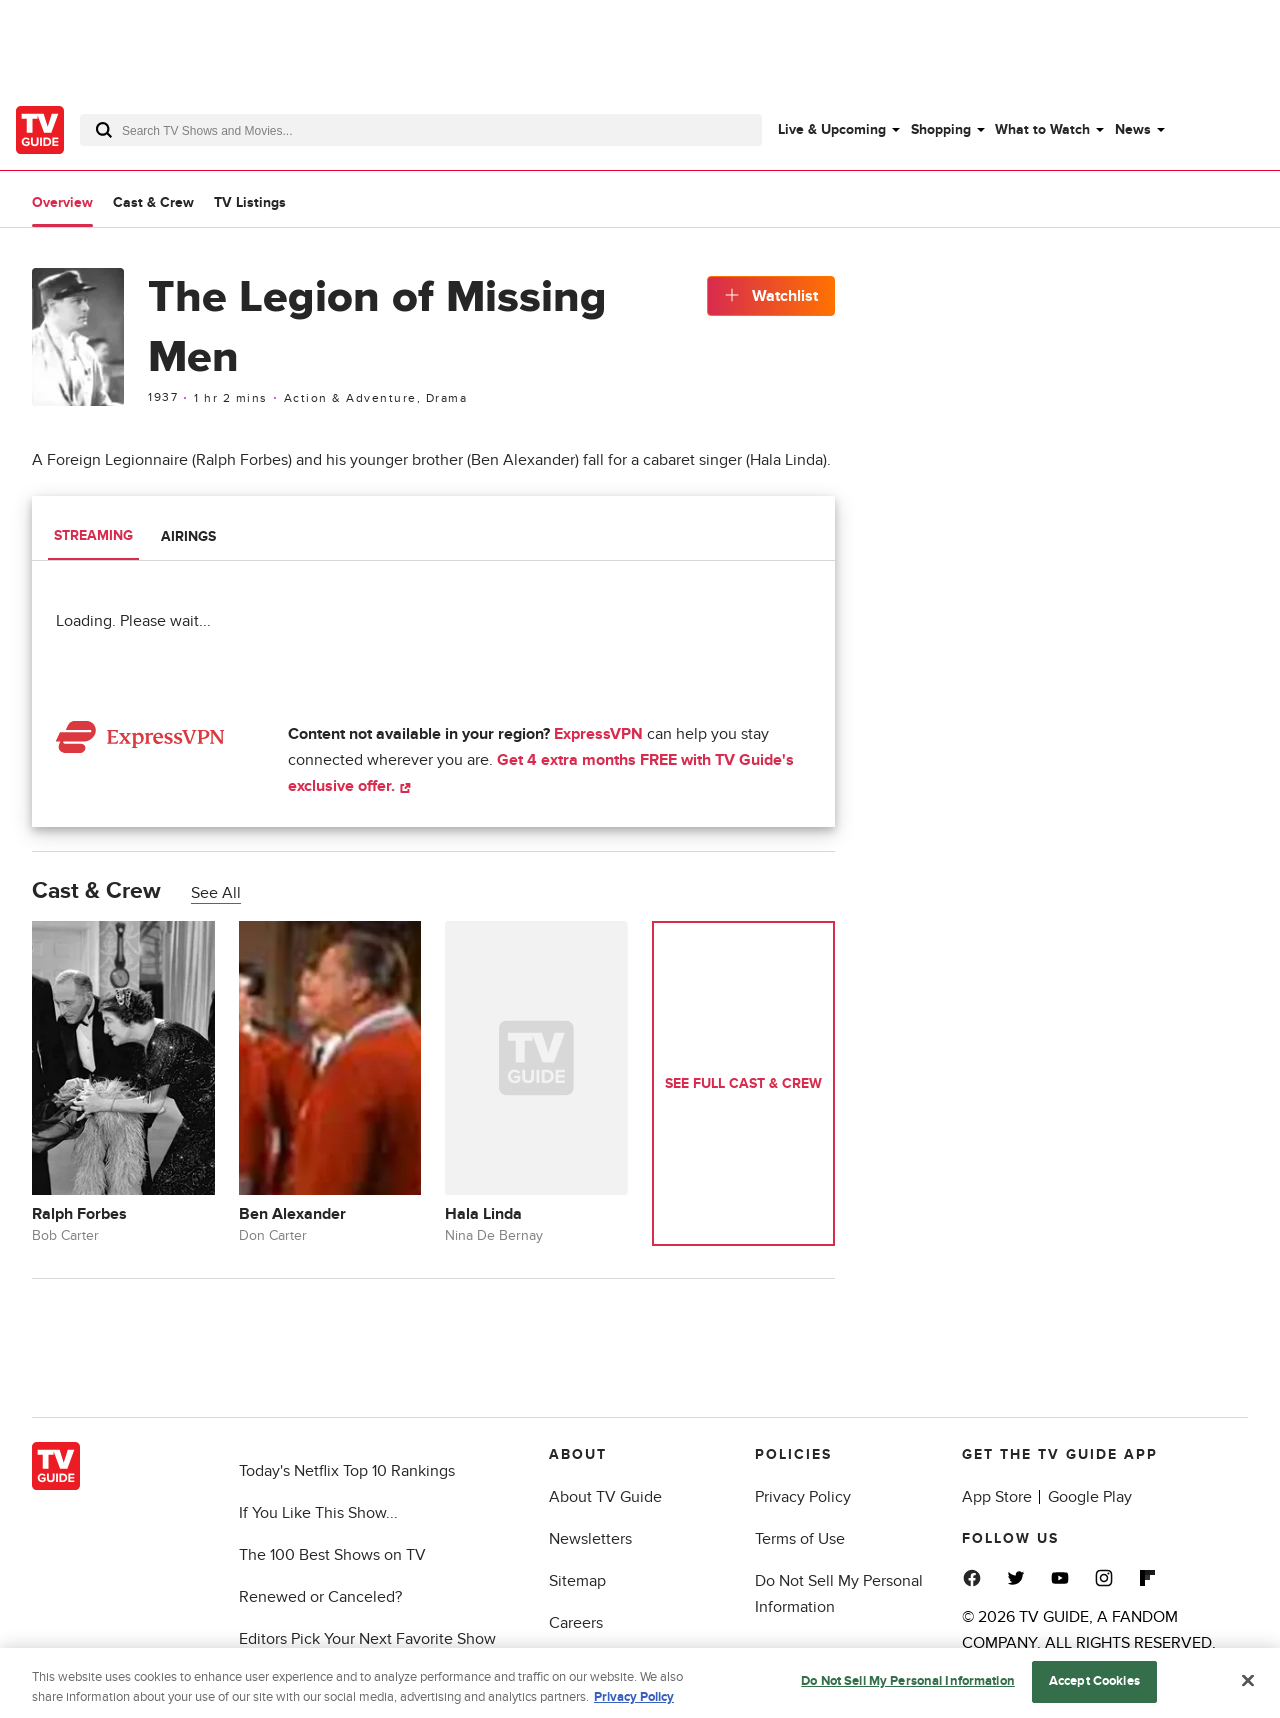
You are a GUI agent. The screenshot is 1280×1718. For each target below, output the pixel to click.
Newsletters (590, 1539)
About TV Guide (605, 1497)
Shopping (941, 129)
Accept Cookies (1094, 1690)
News (1133, 129)
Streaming (93, 535)
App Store (997, 1497)
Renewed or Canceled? (320, 1597)
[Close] (1248, 1689)
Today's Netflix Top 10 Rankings (347, 1471)
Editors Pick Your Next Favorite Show (367, 1639)
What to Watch (1042, 129)
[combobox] (421, 130)
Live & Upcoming (832, 129)
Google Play (1090, 1497)
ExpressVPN (598, 734)
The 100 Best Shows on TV (332, 1555)
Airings (188, 536)
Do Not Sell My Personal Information (908, 1690)
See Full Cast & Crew (743, 1083)
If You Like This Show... (318, 1513)
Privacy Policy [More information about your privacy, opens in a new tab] (634, 1705)
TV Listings (250, 202)
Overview (62, 202)
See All (216, 893)
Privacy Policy (803, 1497)
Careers (576, 1623)
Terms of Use (800, 1539)
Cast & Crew (153, 202)
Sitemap (577, 1581)
